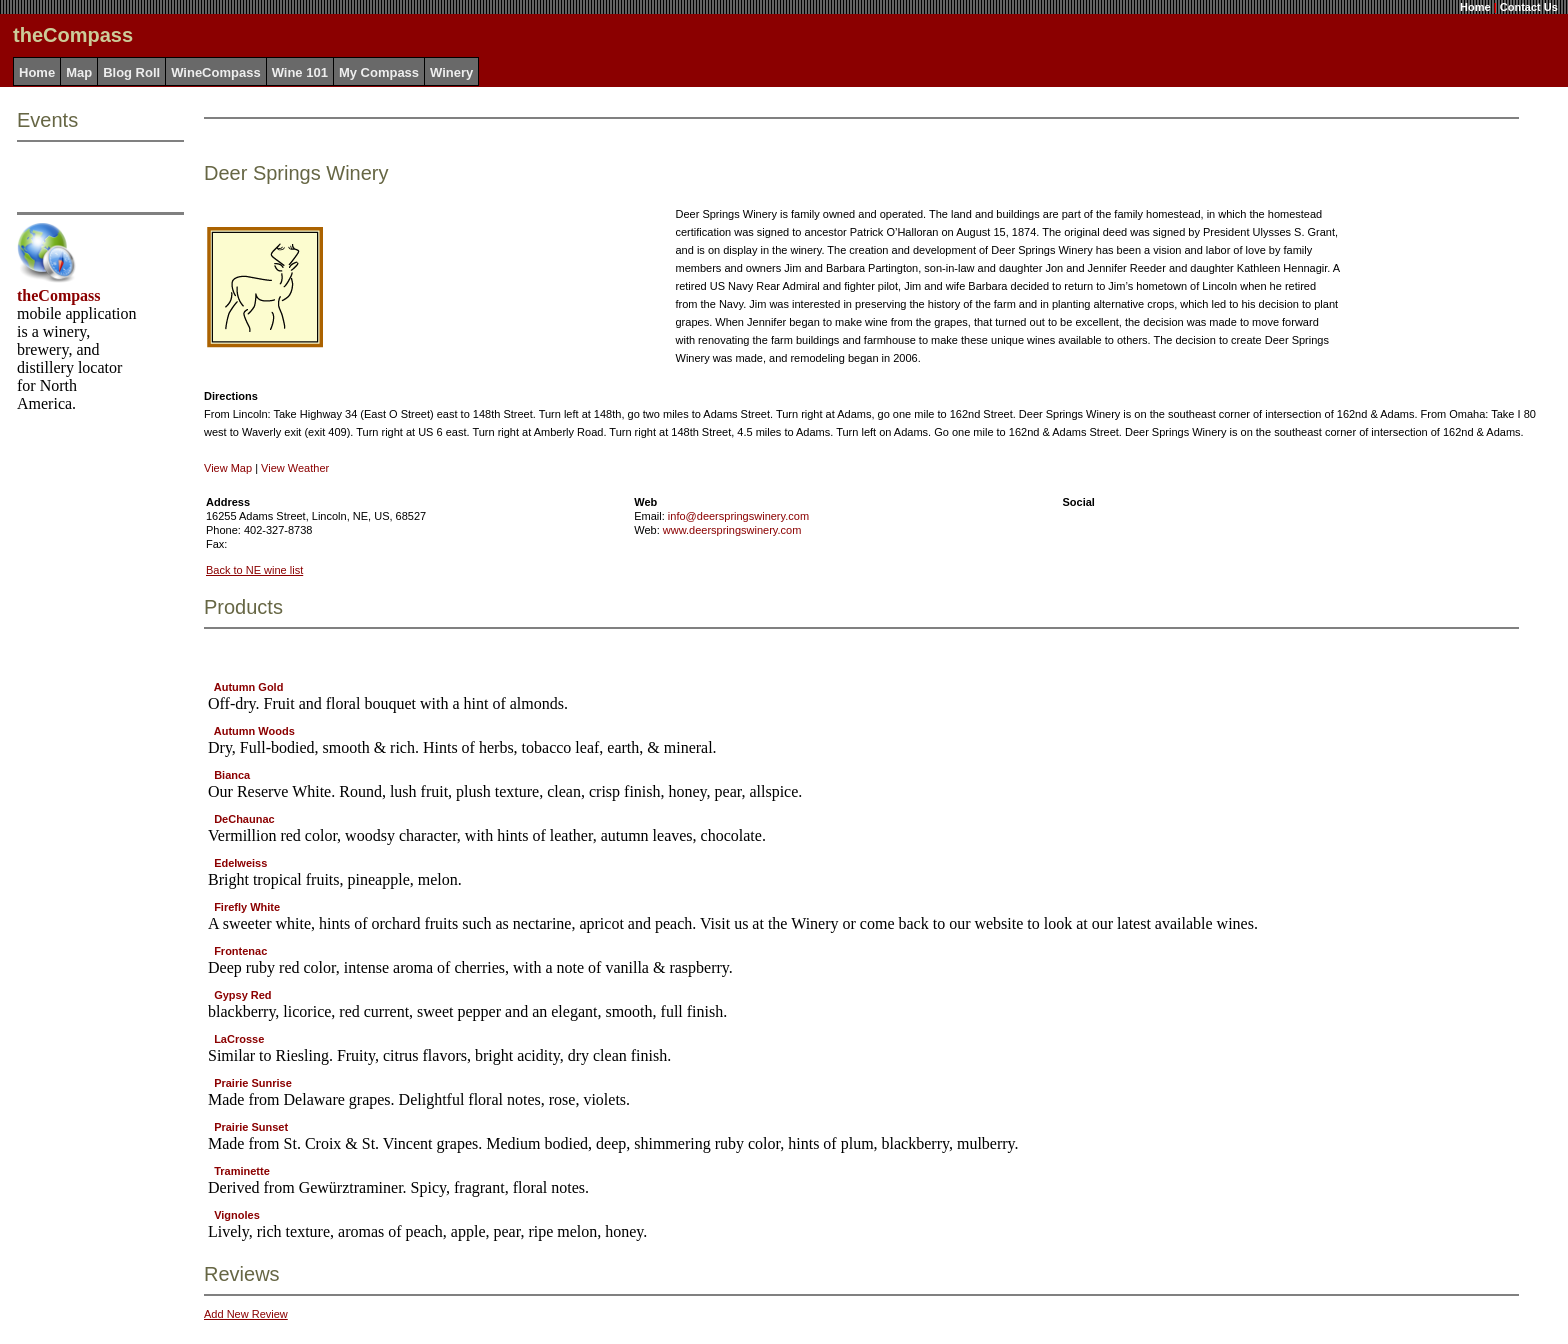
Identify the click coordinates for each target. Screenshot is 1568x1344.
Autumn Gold (249, 687)
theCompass (59, 295)
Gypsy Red (242, 995)
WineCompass (215, 72)
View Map (228, 468)
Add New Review (246, 1314)
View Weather (295, 468)
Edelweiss (240, 863)
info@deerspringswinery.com (738, 516)
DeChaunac (244, 819)
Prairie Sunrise (253, 1083)
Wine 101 (300, 72)
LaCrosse (239, 1039)
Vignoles (237, 1215)
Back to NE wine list (254, 570)
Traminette (242, 1171)
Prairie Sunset (251, 1127)
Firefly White (247, 907)
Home (1475, 7)
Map (79, 72)
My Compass (379, 72)
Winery (451, 72)
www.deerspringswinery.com (732, 530)
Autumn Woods (254, 731)
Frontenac (240, 951)
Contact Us (1529, 7)
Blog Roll (131, 72)
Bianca (232, 775)
